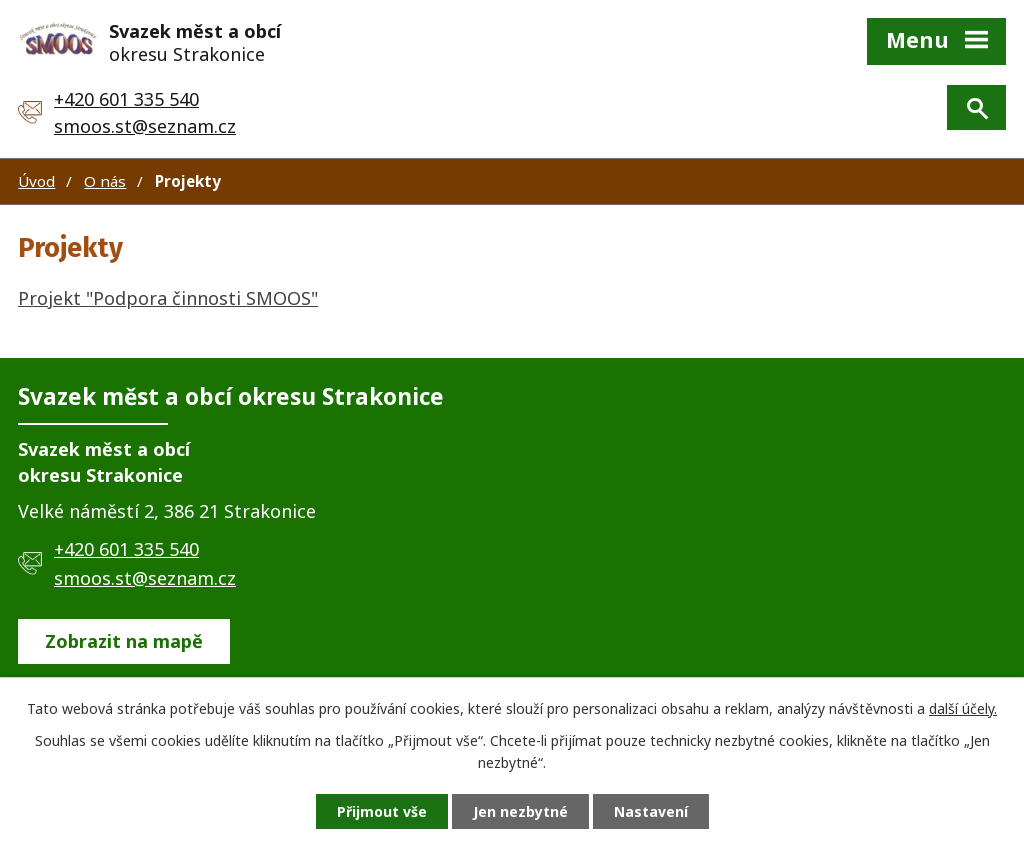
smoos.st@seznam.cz (145, 126)
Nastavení (651, 811)
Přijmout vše (382, 811)
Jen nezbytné (520, 811)
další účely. (963, 708)
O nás (105, 181)
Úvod (36, 181)
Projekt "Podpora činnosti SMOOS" (168, 298)
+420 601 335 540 (126, 99)
